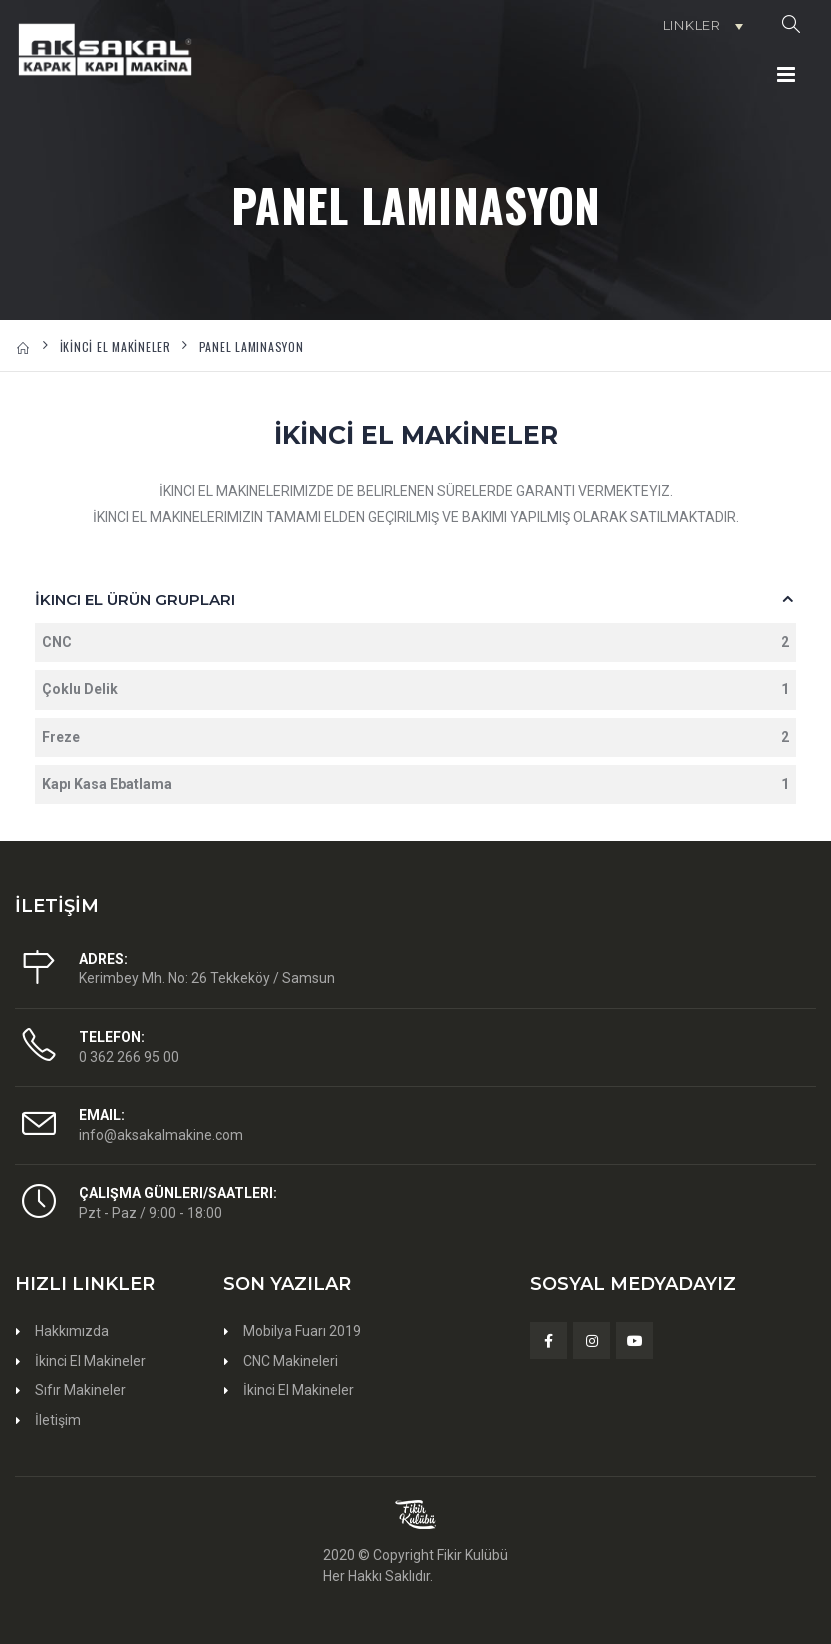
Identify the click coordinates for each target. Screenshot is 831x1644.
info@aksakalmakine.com (161, 1135)
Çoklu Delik (415, 689)
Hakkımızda (72, 1331)
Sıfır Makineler (80, 1390)
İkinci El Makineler (90, 1361)
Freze (415, 737)
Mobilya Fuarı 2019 (302, 1331)
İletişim (58, 1420)
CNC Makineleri (290, 1361)
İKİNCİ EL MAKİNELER (115, 346)
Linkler (692, 25)
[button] (791, 25)
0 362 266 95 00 (129, 1057)
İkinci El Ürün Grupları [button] (135, 599)
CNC (415, 642)
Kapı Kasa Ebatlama (415, 784)
